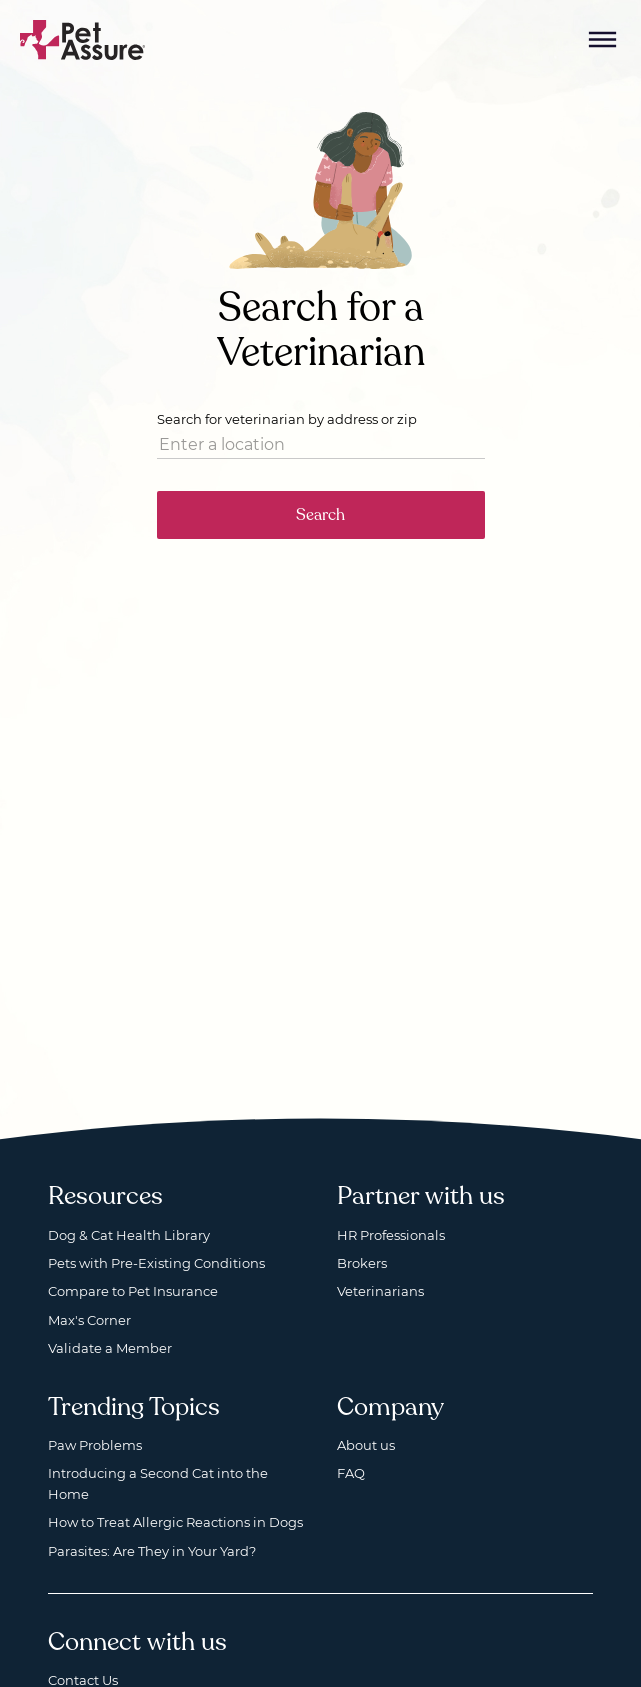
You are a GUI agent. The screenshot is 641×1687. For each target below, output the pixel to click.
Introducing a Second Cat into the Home (158, 1483)
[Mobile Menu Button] (603, 40)
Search (320, 515)
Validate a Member (110, 1348)
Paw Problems (95, 1445)
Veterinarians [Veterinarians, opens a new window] (380, 1291)
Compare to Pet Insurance (133, 1291)
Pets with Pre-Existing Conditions (156, 1263)
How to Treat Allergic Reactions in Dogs (175, 1522)
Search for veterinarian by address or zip (287, 419)
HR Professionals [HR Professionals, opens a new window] (391, 1235)
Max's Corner (89, 1320)
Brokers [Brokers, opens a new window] (362, 1263)
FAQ (351, 1473)
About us (366, 1445)
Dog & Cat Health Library (129, 1235)
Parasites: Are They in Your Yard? (152, 1551)
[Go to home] (83, 38)
